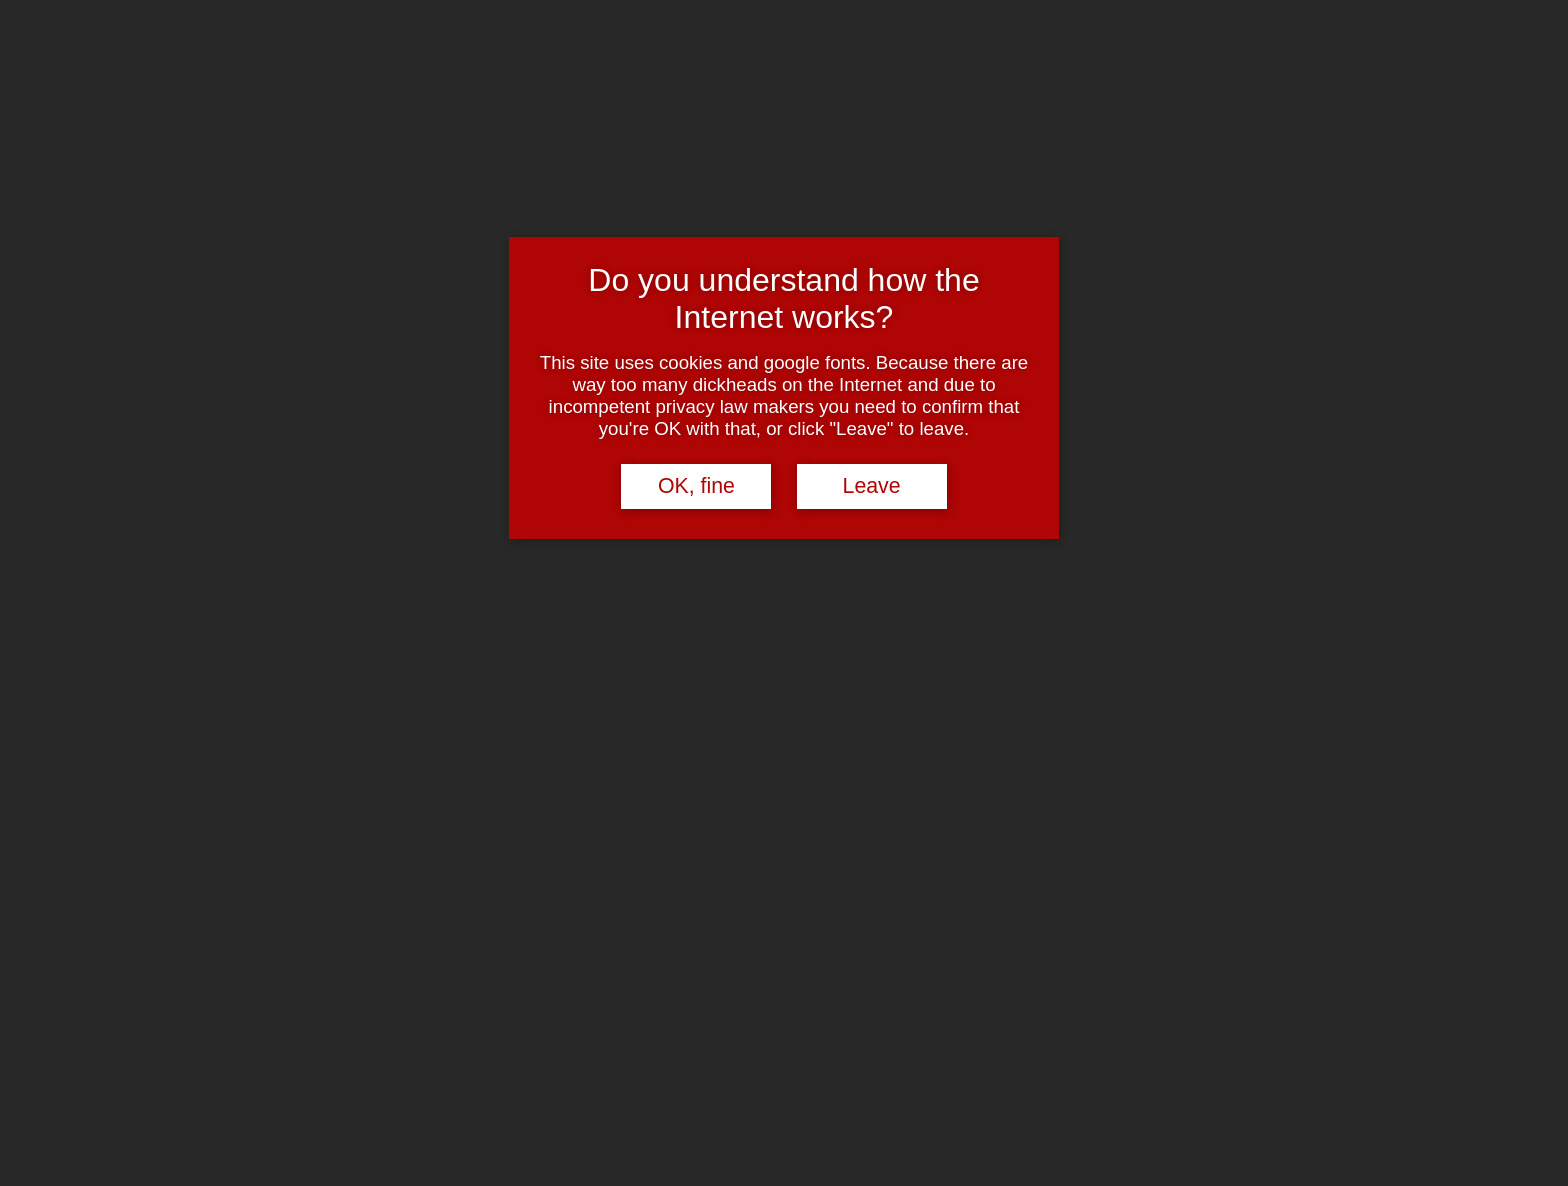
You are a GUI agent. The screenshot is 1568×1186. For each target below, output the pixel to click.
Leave (872, 486)
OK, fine (696, 486)
